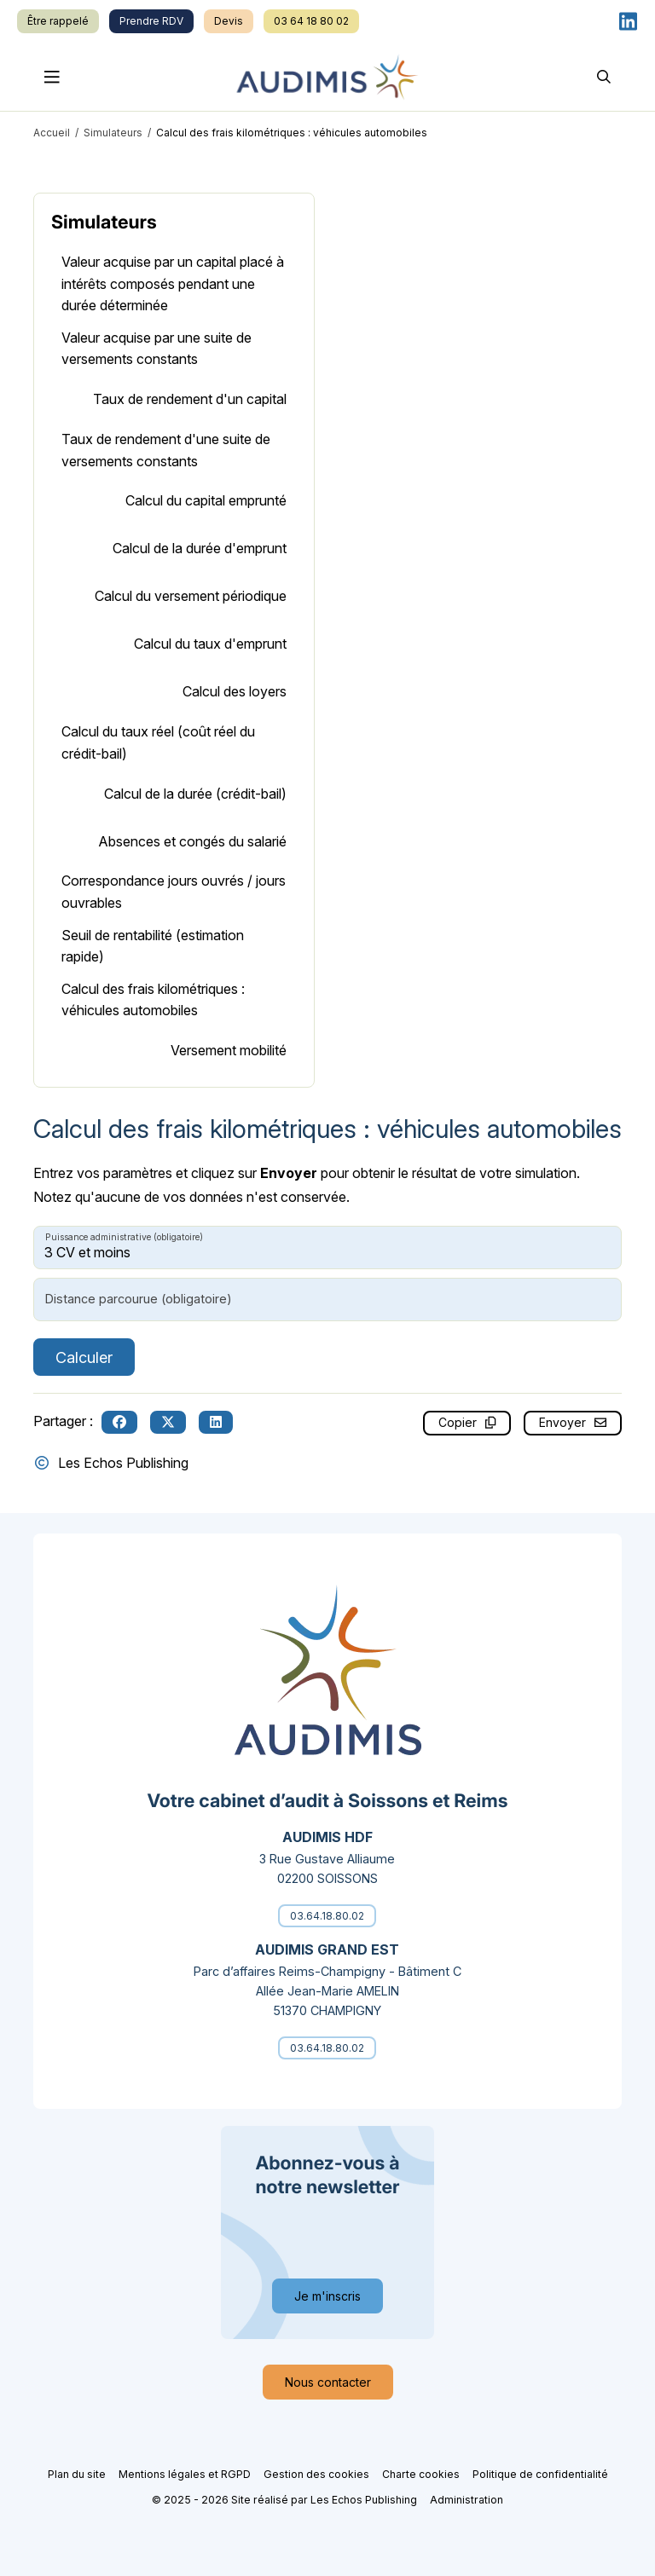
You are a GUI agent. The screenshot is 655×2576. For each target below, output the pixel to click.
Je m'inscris (327, 2296)
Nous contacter (328, 2382)
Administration (466, 2499)
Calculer (84, 1357)
